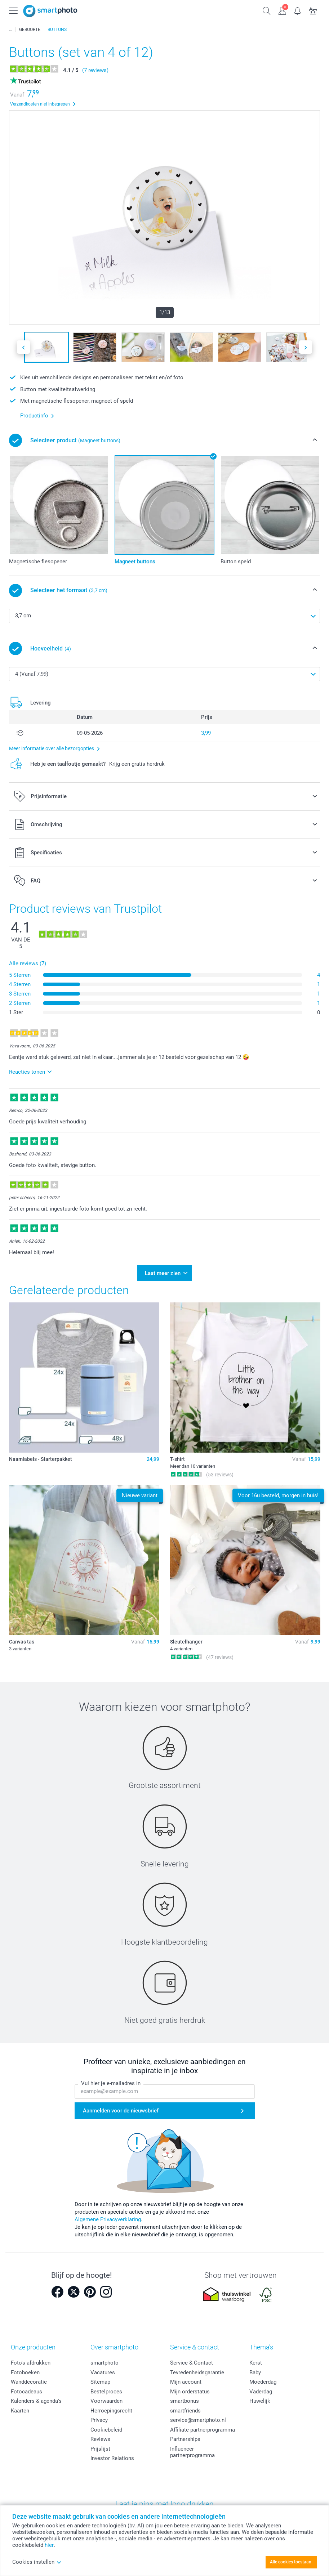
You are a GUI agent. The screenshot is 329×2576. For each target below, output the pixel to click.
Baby (255, 2368)
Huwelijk (259, 2396)
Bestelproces (106, 2387)
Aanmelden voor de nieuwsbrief (121, 2106)
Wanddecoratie (29, 2377)
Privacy (99, 2415)
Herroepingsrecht (111, 2406)
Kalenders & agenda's (36, 2396)
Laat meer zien (163, 1270)
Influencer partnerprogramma (192, 2447)
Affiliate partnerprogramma (202, 2425)
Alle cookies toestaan (290, 2561)
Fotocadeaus (26, 2387)
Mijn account (185, 2377)
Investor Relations (112, 2454)
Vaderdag (260, 2387)
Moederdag (262, 2377)
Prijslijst (100, 2444)
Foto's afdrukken (30, 2358)
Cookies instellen (37, 2562)
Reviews (100, 2435)
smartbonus (184, 2396)
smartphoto (104, 2358)
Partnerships (185, 2435)
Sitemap (100, 2377)
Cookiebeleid (106, 2425)
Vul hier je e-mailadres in (111, 2079)
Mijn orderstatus (190, 2387)
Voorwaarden (106, 2396)
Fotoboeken (25, 2368)
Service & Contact (191, 2358)
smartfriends (185, 2406)
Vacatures (102, 2368)
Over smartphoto (114, 2342)
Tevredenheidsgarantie (197, 2368)
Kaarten (20, 2406)
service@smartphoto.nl (198, 2415)
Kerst (255, 2358)
